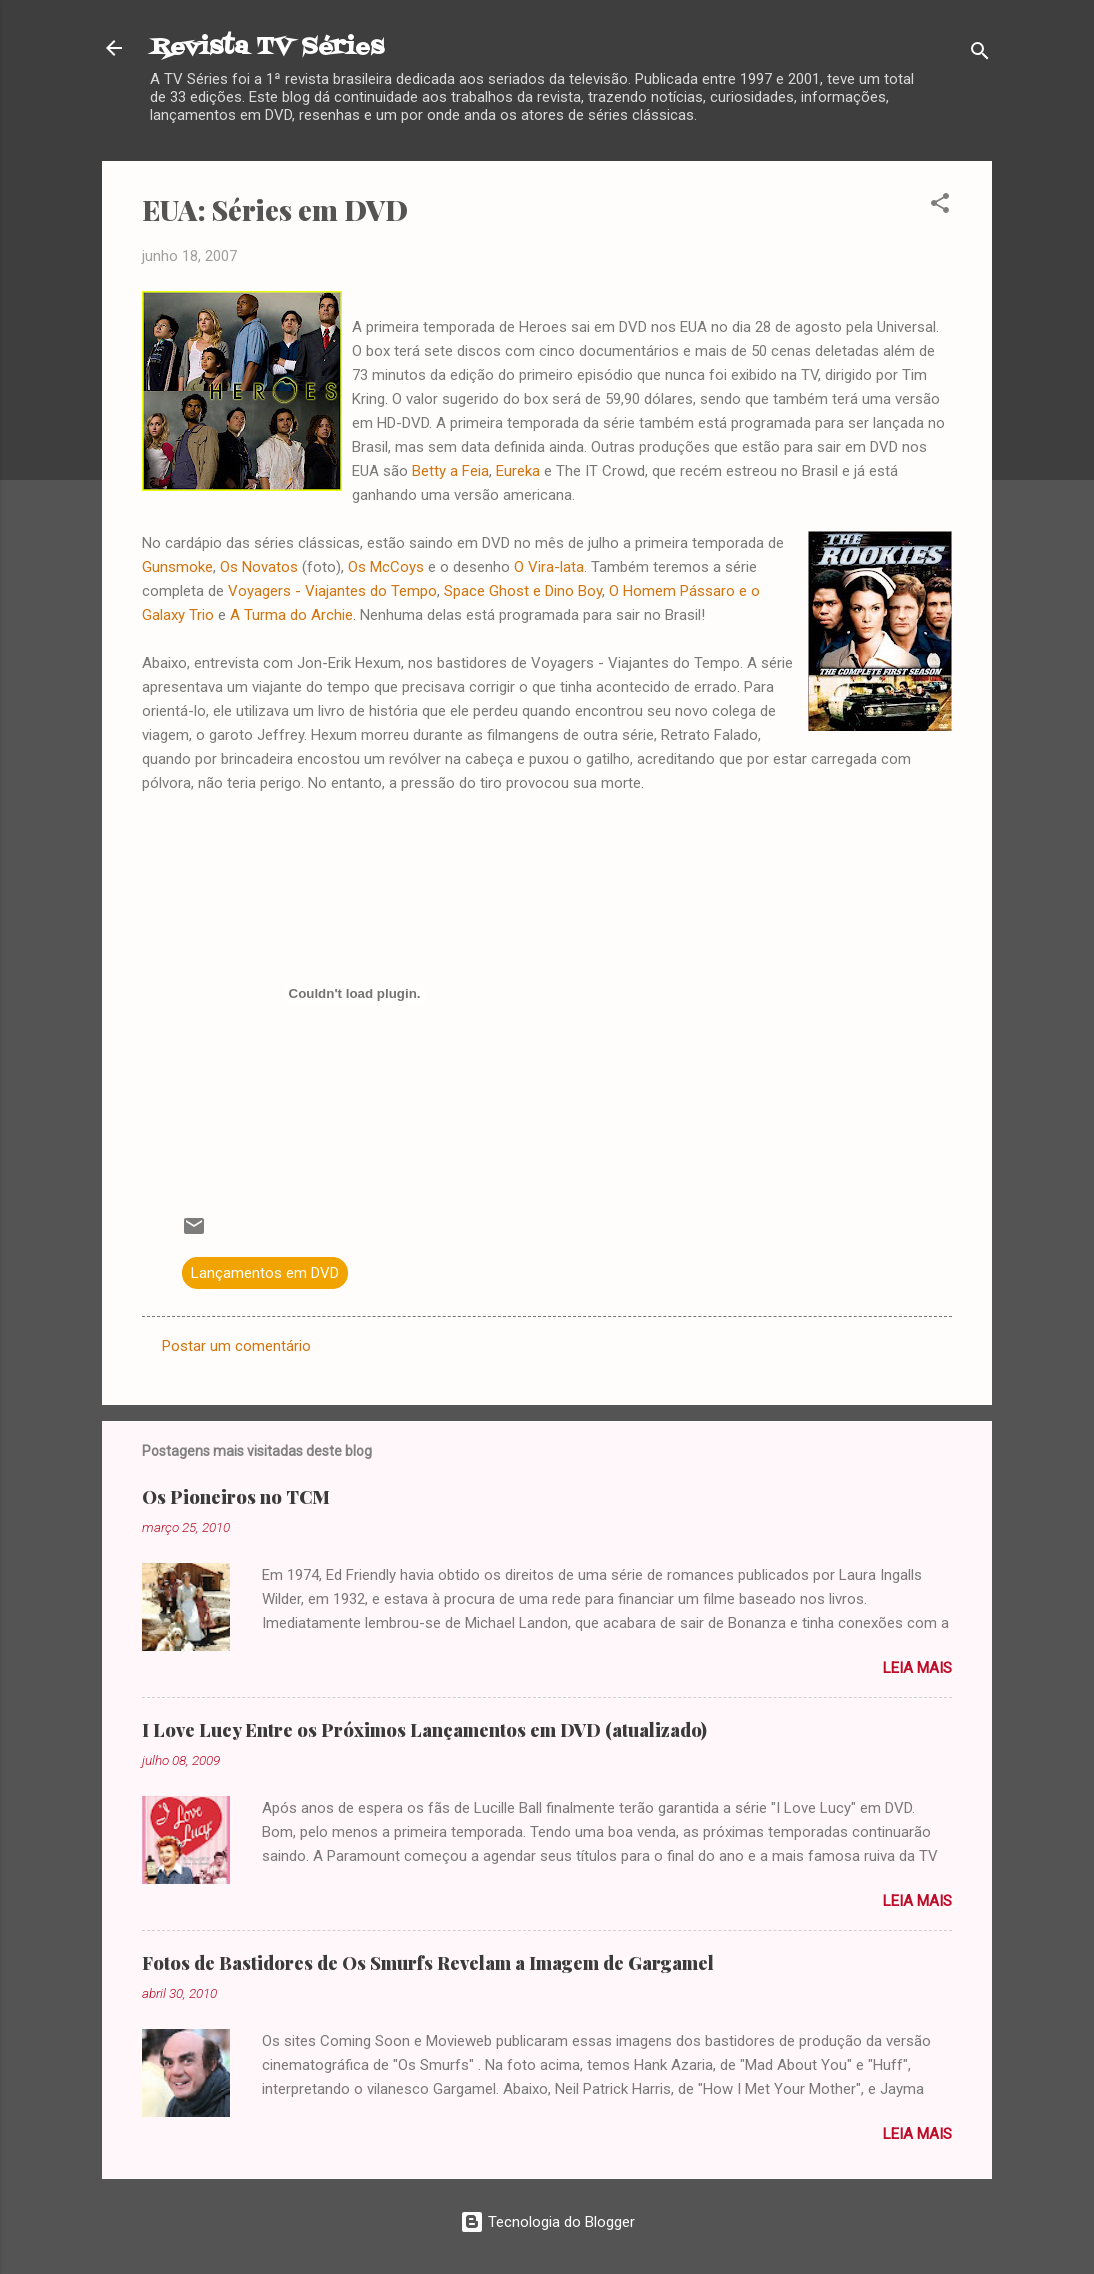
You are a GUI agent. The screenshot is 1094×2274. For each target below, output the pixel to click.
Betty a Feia (450, 471)
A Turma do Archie (291, 615)
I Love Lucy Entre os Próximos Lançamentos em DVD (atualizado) (424, 1730)
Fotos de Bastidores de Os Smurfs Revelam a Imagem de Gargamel (428, 1963)
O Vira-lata (549, 567)
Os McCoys (386, 567)
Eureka (518, 471)
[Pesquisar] (980, 54)
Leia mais (917, 1668)
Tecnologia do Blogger (547, 2222)
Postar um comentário (236, 1346)
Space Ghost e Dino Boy (523, 591)
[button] (940, 206)
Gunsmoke (177, 567)
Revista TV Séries (267, 47)
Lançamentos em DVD (265, 1273)
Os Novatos (259, 567)
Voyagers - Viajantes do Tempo (332, 591)
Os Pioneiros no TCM (236, 1497)
